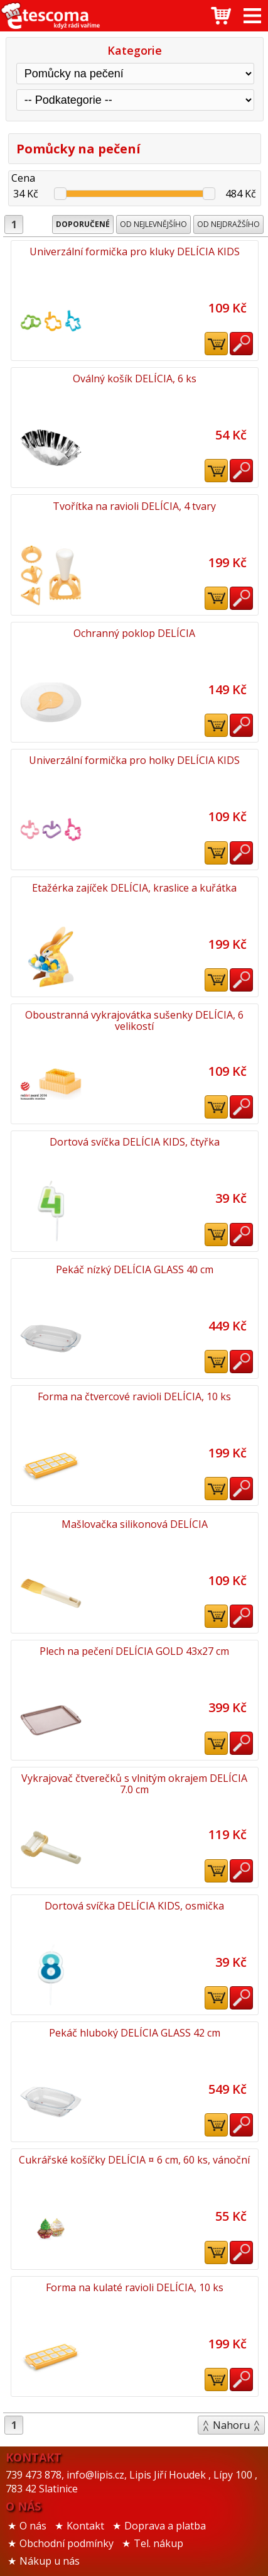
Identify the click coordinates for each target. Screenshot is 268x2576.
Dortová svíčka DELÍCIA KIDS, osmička (134, 1905)
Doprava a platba (165, 2526)
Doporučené (83, 224)
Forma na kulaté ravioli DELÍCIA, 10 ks (134, 2287)
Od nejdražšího (228, 224)
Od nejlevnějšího (153, 224)
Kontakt (85, 2526)
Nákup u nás (49, 2561)
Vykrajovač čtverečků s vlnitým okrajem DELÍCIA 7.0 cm (134, 1783)
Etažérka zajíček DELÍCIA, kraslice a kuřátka (134, 887)
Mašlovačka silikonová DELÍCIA (135, 1524)
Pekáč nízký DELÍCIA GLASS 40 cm (134, 1269)
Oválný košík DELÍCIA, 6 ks (134, 378)
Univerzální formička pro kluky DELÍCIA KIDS (134, 251)
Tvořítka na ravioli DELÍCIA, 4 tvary (134, 506)
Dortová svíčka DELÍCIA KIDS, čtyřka (135, 1141)
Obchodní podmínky (66, 2543)
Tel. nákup (158, 2543)
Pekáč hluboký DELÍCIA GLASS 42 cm (134, 2032)
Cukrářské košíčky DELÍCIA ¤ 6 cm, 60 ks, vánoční (134, 2159)
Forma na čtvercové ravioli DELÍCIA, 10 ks (134, 1396)
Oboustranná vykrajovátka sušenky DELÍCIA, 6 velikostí (134, 1020)
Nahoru (231, 2425)
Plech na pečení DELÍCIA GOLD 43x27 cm (134, 1651)
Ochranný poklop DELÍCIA (134, 633)
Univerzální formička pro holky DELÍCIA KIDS (134, 760)
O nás (32, 2526)
